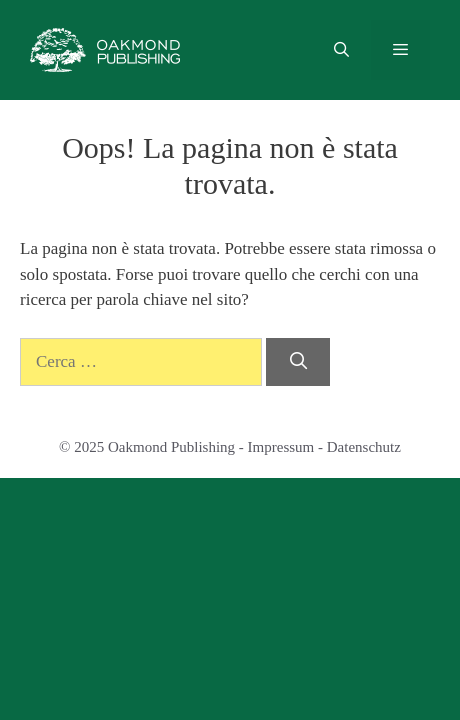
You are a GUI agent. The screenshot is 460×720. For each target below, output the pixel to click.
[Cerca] (298, 362)
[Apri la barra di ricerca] (340, 50)
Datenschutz (364, 447)
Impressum (281, 447)
